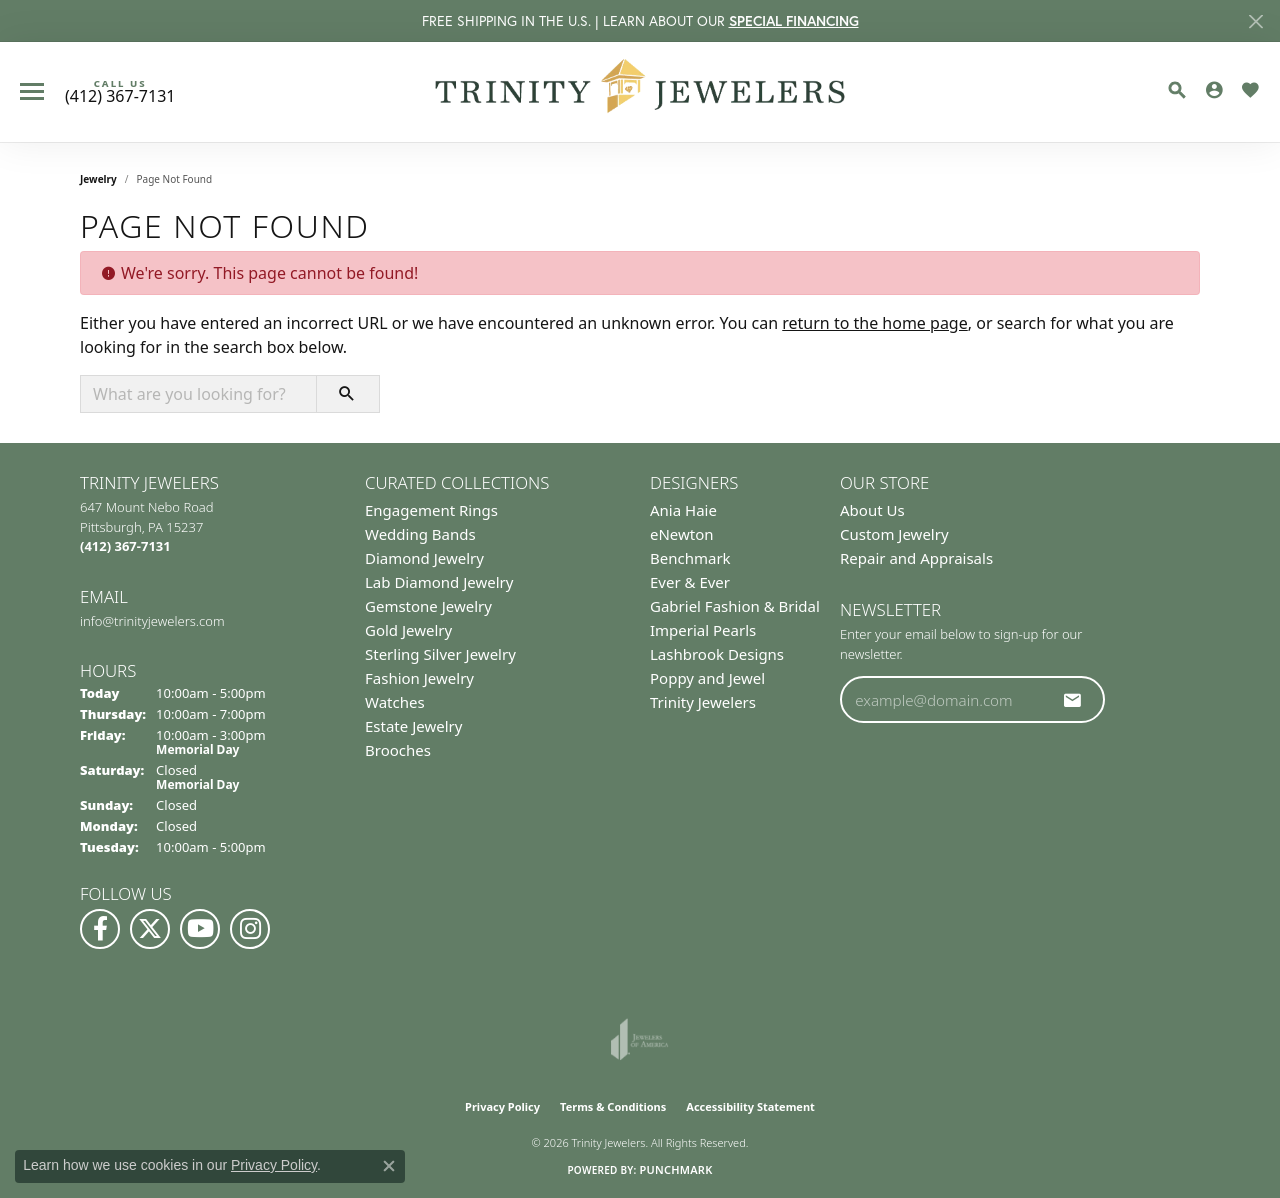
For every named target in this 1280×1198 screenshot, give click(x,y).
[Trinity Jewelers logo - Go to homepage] (640, 92)
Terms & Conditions (613, 1106)
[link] (120, 92)
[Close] (1255, 21)
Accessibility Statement (750, 1106)
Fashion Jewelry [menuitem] (419, 678)
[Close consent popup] (389, 1166)
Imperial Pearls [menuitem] (703, 630)
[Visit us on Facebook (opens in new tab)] (100, 929)
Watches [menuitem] (395, 702)
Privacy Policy (502, 1106)
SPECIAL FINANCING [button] (794, 21)
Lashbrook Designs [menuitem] (717, 654)
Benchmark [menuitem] (690, 558)
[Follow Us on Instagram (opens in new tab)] (250, 929)
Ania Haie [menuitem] (683, 510)
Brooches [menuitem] (398, 750)
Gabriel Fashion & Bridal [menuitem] (735, 606)
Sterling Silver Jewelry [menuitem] (440, 654)
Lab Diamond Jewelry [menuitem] (439, 582)
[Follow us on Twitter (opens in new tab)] (150, 929)
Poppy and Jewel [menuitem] (707, 678)
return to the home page (875, 323)
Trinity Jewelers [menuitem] (703, 702)
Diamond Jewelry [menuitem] (424, 558)
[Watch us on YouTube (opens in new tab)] (200, 929)
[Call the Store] (125, 546)
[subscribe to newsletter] (1073, 700)
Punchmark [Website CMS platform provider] (675, 1169)
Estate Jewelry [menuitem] (413, 726)
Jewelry (98, 179)
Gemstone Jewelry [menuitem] (428, 606)
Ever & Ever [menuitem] (690, 582)
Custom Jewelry (894, 534)
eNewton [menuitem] (682, 534)
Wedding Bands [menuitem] (420, 534)
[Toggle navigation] (32, 91)
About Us (872, 510)
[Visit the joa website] (640, 1039)
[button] (1177, 90)
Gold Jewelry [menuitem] (408, 630)
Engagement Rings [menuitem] (431, 510)
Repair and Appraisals (916, 558)
